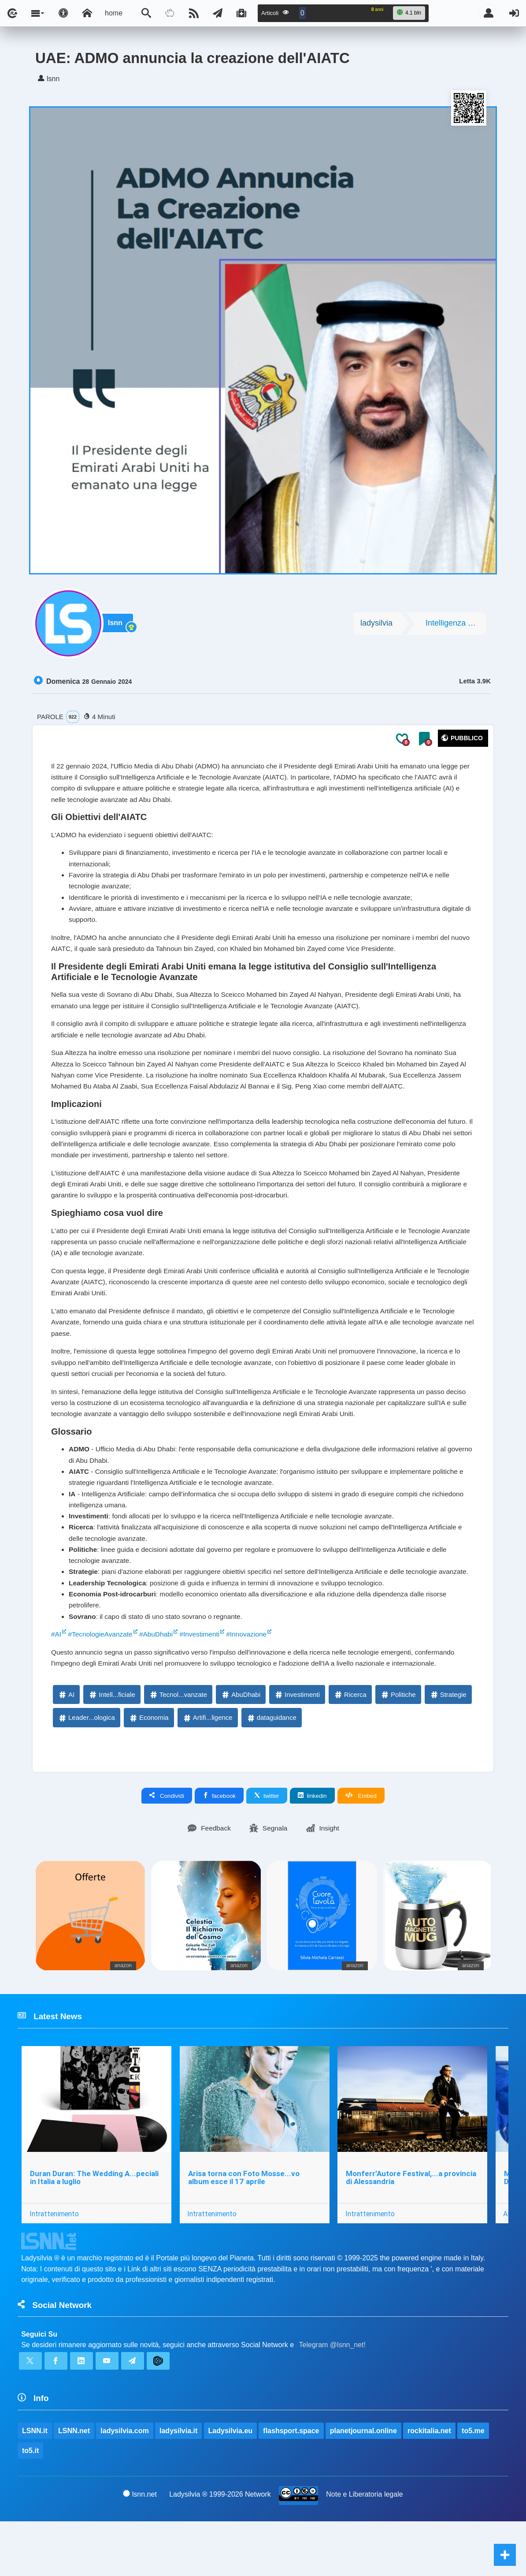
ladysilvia (376, 625)
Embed (361, 1843)
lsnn (117, 625)
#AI (56, 1681)
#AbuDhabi (159, 1681)
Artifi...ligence (207, 1766)
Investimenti (297, 1742)
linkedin (312, 1843)
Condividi (166, 1843)
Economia (149, 1766)
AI (66, 1742)
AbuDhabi (240, 1742)
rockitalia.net (430, 2483)
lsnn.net (140, 2548)
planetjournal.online (363, 2483)
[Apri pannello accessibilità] (63, 13)
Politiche (398, 1742)
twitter (266, 1843)
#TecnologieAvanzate (101, 1681)
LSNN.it (35, 2483)
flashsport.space (291, 2483)
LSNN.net (74, 2483)
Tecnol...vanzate (178, 1742)
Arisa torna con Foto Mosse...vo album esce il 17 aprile (244, 2227)
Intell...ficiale (111, 1742)
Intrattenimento (54, 2263)
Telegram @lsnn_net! (332, 2396)
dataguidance (271, 1766)
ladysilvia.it (179, 2483)
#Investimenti (204, 1681)
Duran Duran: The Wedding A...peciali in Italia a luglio (94, 2227)
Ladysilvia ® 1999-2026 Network (220, 2548)
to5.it (30, 2504)
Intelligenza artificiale (455, 625)
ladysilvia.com (125, 2483)
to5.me (473, 2483)
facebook (219, 1843)
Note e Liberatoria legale (364, 2548)
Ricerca (350, 1742)
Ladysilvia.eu (230, 2483)
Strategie (448, 1742)
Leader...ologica (86, 1766)
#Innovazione (253, 1681)
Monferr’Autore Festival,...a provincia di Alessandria (412, 2227)
